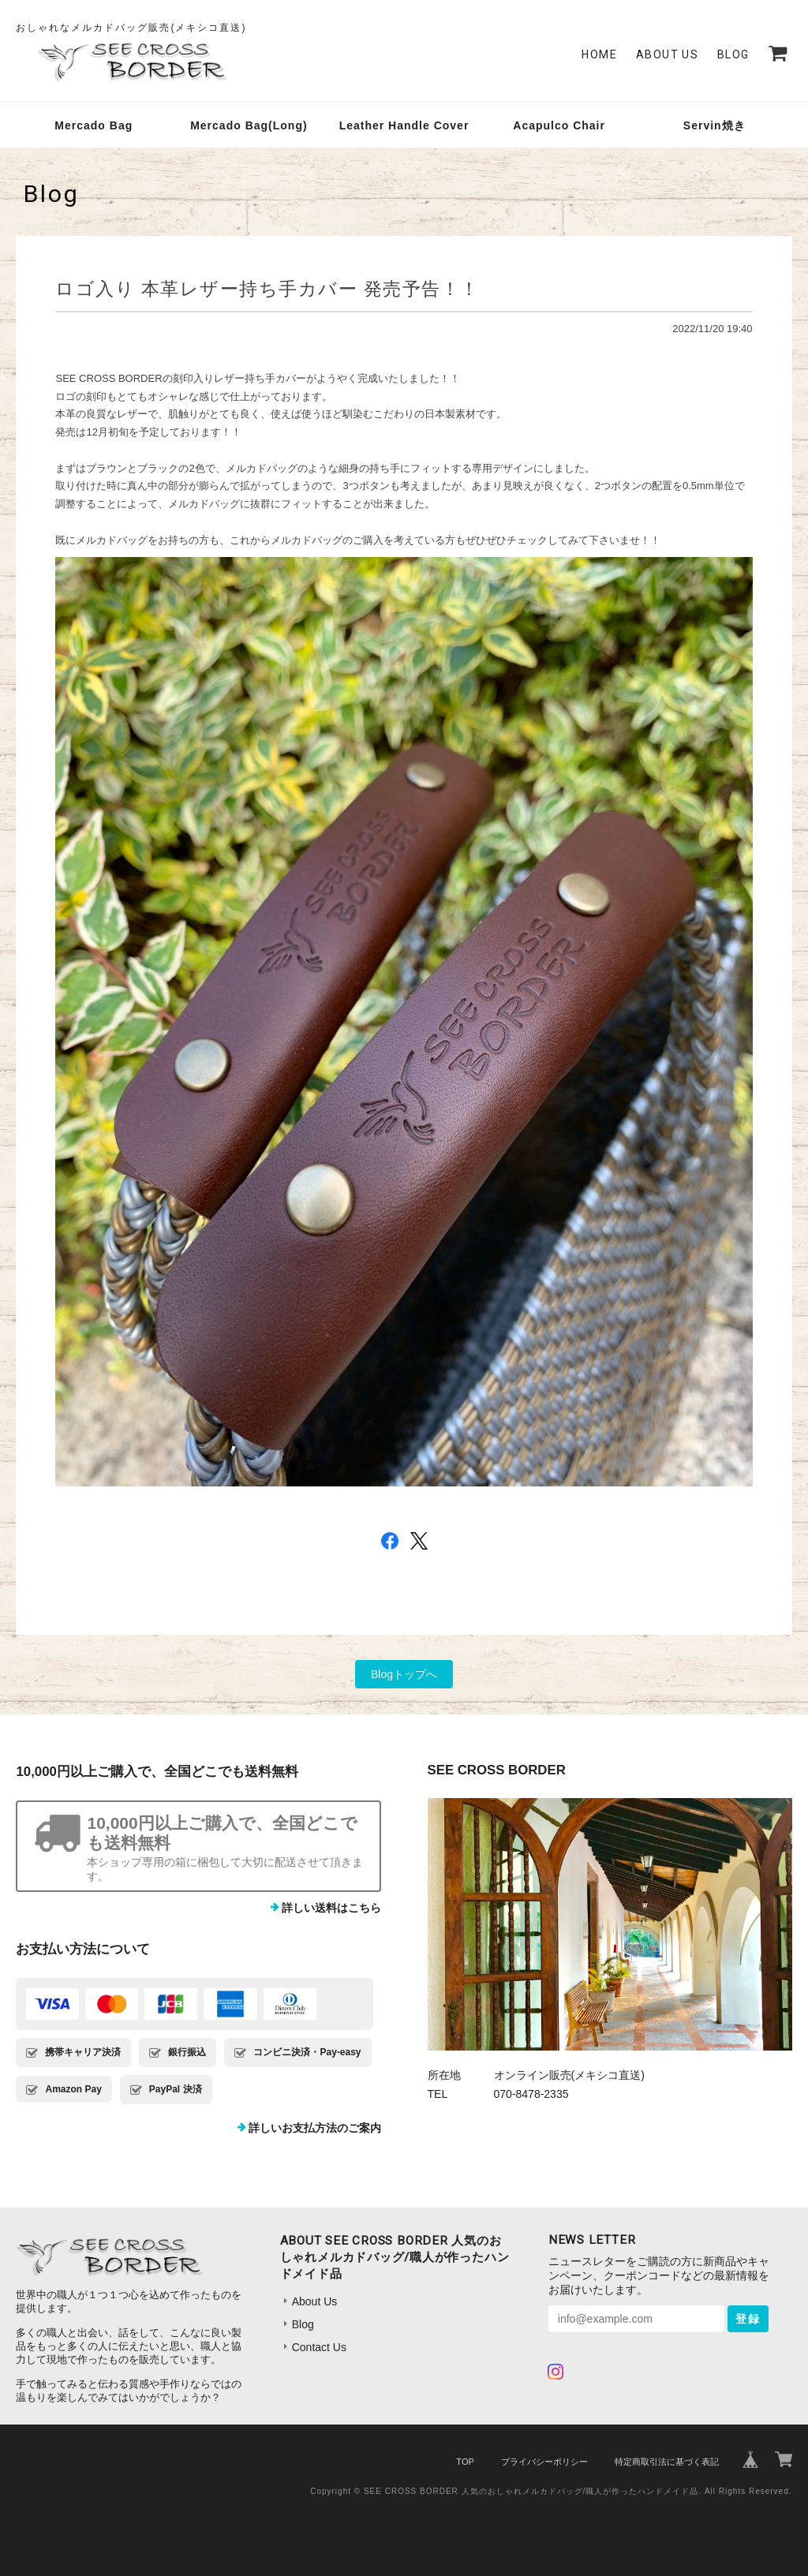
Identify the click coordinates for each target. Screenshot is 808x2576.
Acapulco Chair (559, 125)
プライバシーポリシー (544, 2461)
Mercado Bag (93, 125)
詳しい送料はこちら (331, 1907)
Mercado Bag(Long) (248, 125)
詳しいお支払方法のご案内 (315, 2128)
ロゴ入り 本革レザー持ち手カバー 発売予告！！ (267, 289)
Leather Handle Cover (404, 125)
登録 (748, 2318)
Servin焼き (714, 125)
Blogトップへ (404, 1674)
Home (599, 54)
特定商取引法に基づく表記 (667, 2461)
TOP (464, 2461)
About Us (667, 54)
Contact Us (319, 2347)
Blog (733, 54)
